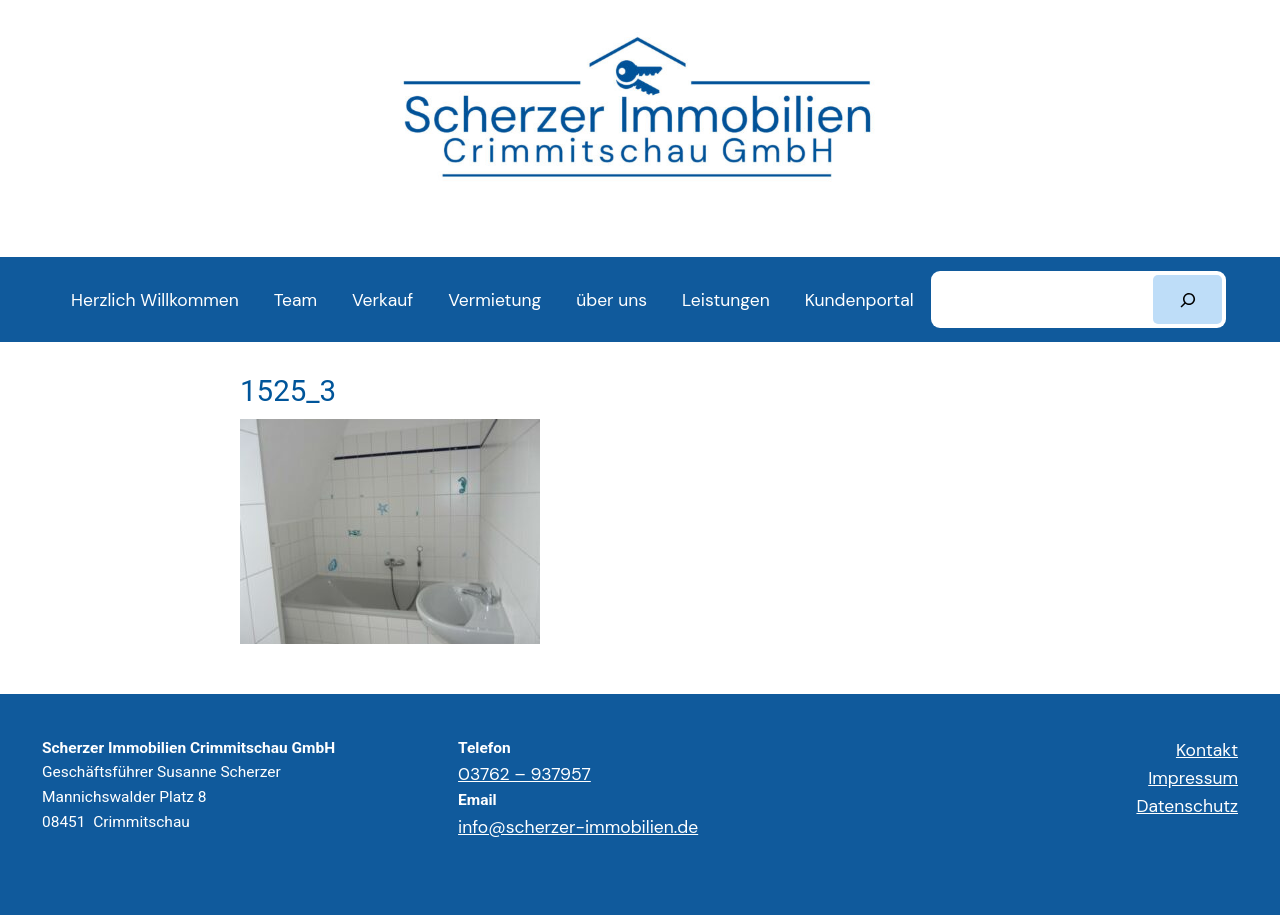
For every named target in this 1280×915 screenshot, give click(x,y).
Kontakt (1207, 750)
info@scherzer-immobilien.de (578, 827)
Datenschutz (1187, 806)
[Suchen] (1187, 299)
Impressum (1193, 778)
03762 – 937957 (524, 774)
